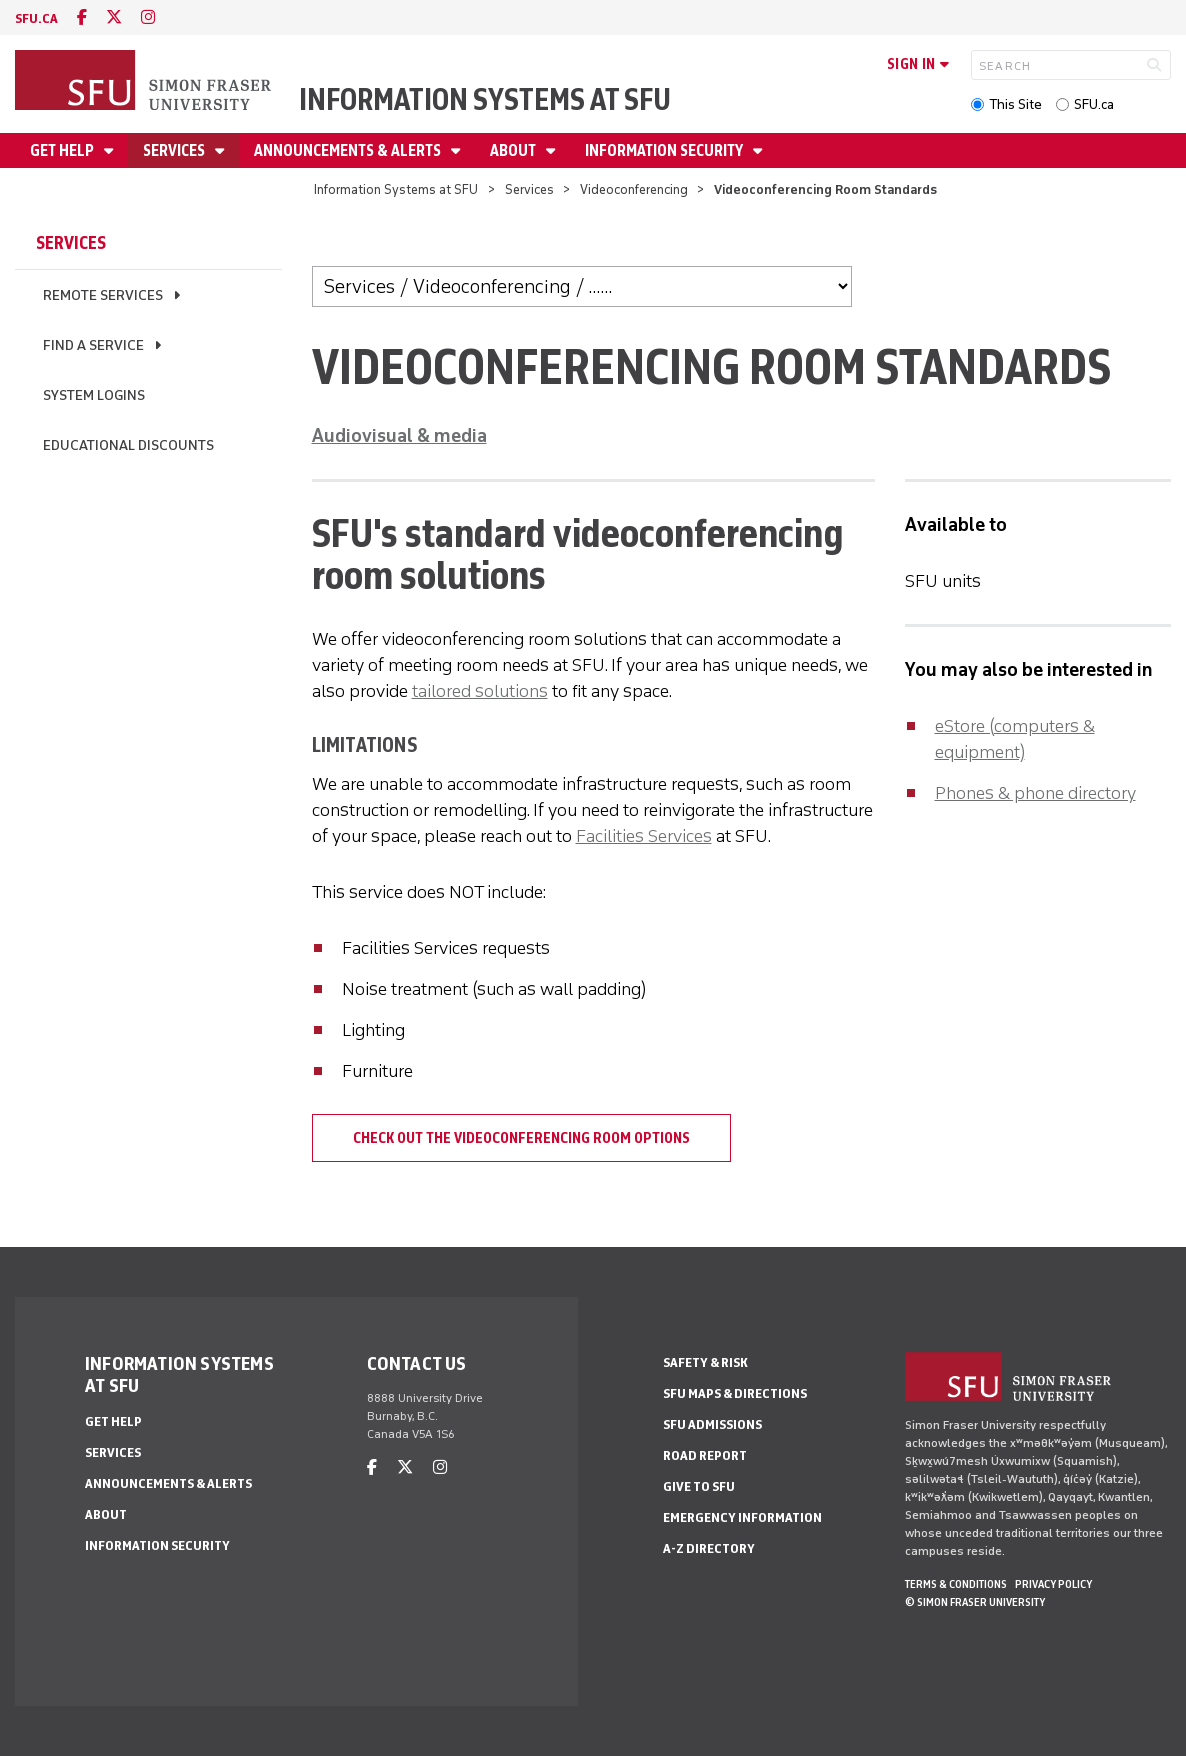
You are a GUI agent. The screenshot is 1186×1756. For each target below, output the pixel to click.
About (514, 150)
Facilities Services (644, 836)
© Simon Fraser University (975, 1602)
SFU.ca (1094, 104)
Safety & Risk (705, 1362)
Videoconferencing (634, 189)
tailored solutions (480, 691)
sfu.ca (36, 18)
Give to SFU (699, 1486)
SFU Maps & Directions (735, 1393)
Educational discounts (128, 445)
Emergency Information (742, 1517)
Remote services (103, 295)
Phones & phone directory (1035, 793)
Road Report (705, 1455)
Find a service (93, 345)
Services (175, 150)
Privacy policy (1053, 1584)
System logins (94, 395)
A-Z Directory (709, 1548)
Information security (665, 150)
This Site (1015, 104)
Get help (63, 150)
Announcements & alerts (349, 150)
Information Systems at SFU (485, 99)
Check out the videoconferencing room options (521, 1138)
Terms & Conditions (956, 1584)
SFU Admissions (712, 1424)
